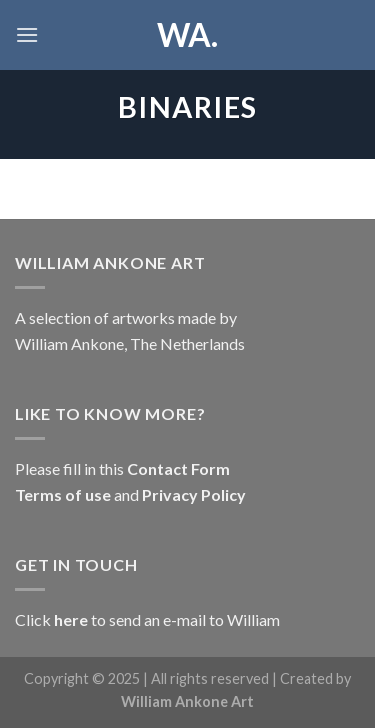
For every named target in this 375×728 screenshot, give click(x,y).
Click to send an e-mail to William (147, 619)
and (126, 494)
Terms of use (64, 494)
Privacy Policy (192, 494)
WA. (187, 35)
